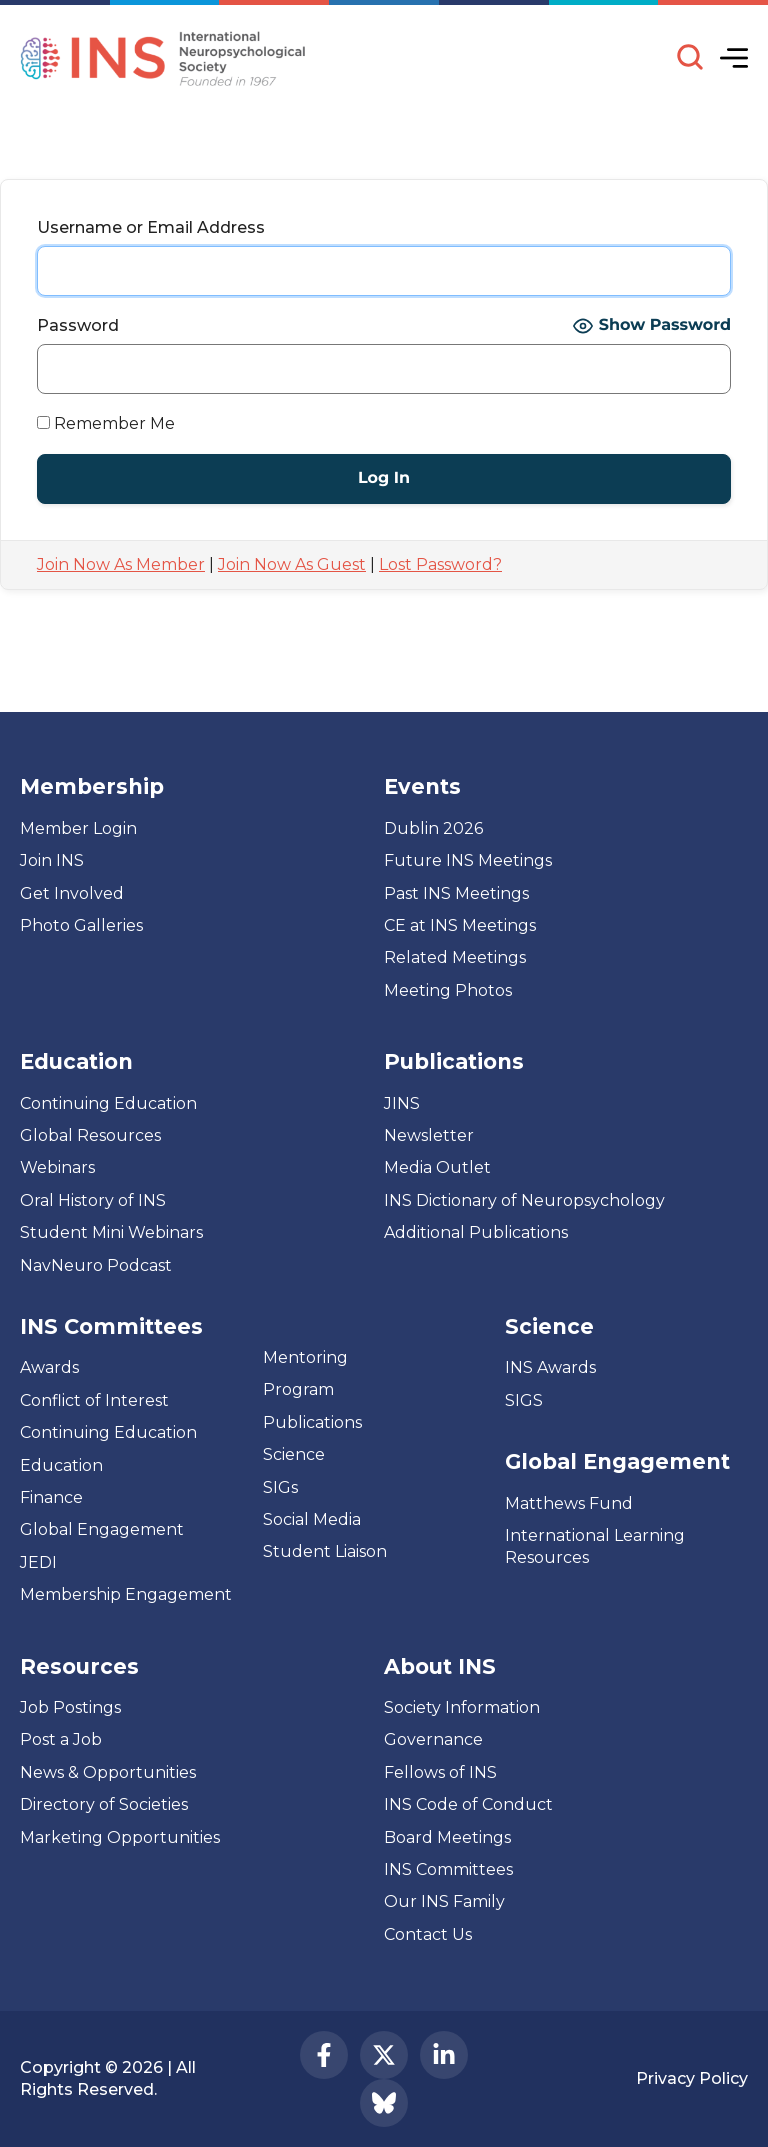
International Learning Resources (595, 1546)
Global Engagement (102, 1529)
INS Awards (550, 1367)
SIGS (524, 1400)
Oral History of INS (93, 1200)
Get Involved (72, 893)
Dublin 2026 (433, 828)
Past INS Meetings (456, 893)
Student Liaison (325, 1551)
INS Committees (111, 1326)
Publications (312, 1422)
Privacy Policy (692, 2078)
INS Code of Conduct (468, 1804)
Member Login (78, 828)
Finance (51, 1497)
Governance (433, 1739)
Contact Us (428, 1934)
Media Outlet (437, 1167)
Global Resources (90, 1135)
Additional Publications (476, 1232)
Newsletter (429, 1135)
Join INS (52, 860)
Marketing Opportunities (120, 1837)
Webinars (57, 1167)
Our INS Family (444, 1901)
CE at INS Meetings (460, 925)
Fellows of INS (440, 1772)
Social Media (312, 1519)
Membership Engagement (126, 1594)
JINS (402, 1103)
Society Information (462, 1707)
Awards (49, 1367)
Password (78, 325)
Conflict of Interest (94, 1400)
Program (298, 1389)
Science (294, 1454)
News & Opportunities (108, 1772)
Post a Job (61, 1739)
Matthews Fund (569, 1503)
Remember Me (106, 423)
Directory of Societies (104, 1804)
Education (61, 1465)
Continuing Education (108, 1103)
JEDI (38, 1562)
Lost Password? (440, 564)
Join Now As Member (121, 564)
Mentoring (305, 1357)
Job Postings (70, 1707)
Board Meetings (447, 1837)
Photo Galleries (81, 925)
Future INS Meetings (468, 860)
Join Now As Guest (292, 564)
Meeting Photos (448, 990)
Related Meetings (455, 957)
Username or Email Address (151, 227)
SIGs (280, 1487)
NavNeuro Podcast (96, 1265)
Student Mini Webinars (111, 1232)
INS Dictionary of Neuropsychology (524, 1200)
